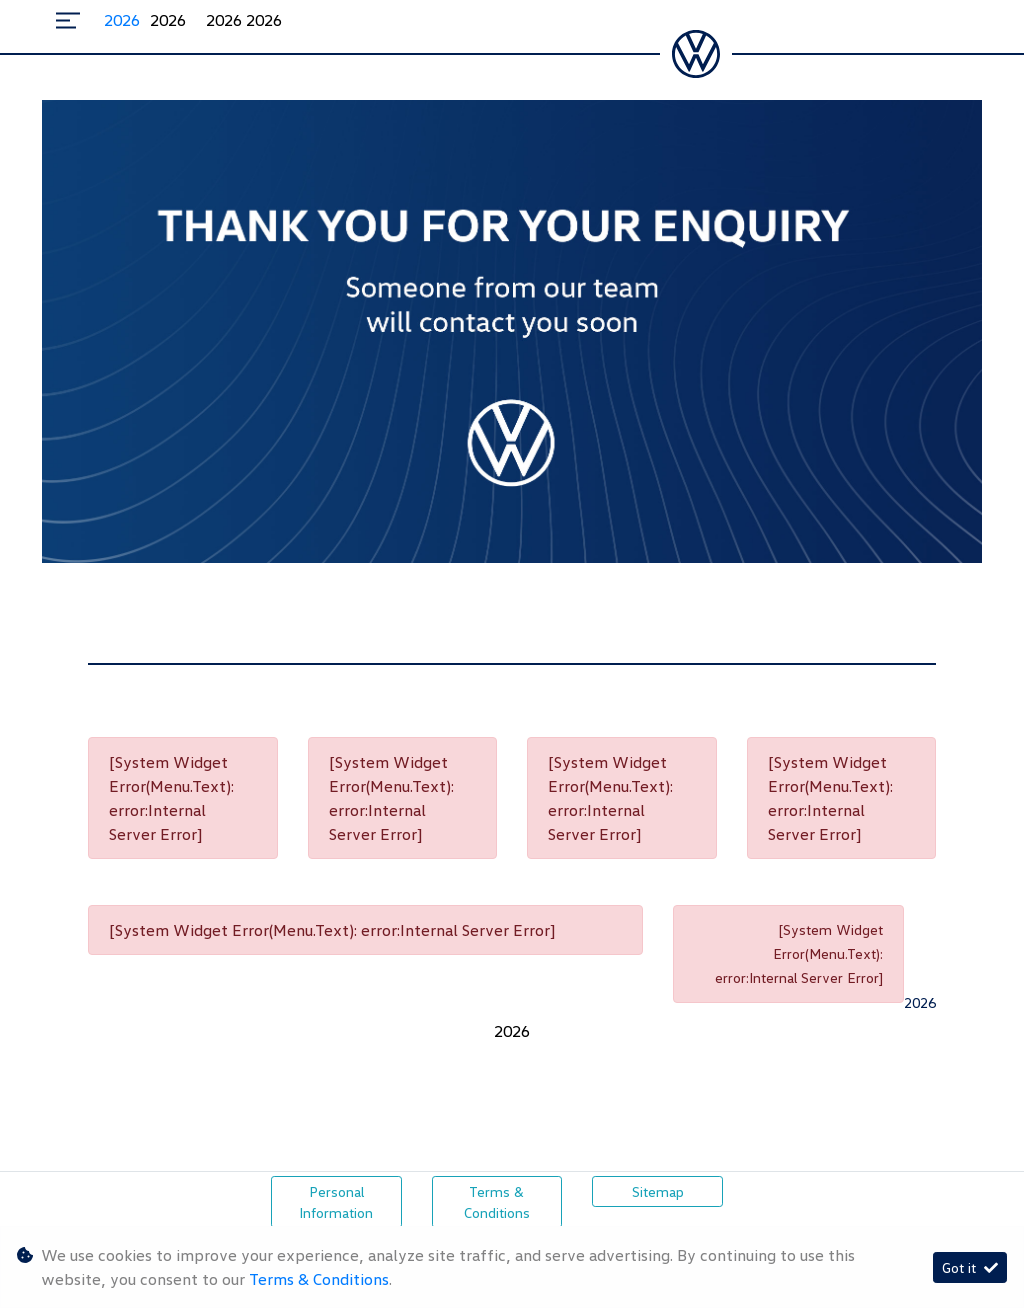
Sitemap (658, 1191)
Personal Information (336, 1202)
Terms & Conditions (497, 1202)
